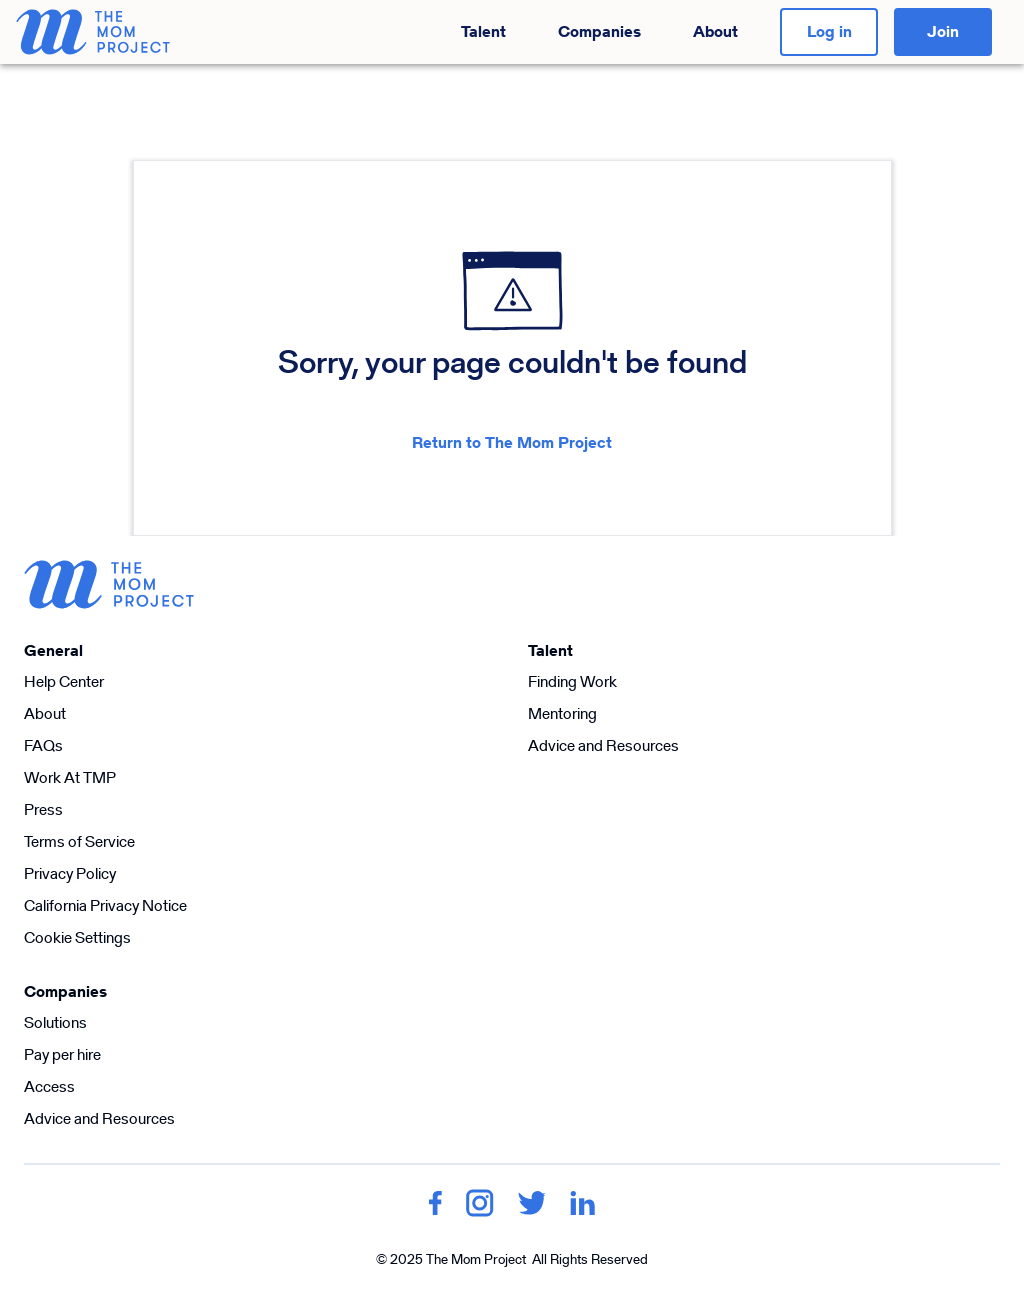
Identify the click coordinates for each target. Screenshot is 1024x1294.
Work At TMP (70, 777)
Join (943, 31)
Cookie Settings (77, 937)
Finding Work (572, 681)
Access (49, 1086)
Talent (483, 31)
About (715, 31)
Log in (829, 31)
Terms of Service (79, 841)
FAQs (43, 745)
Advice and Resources (603, 745)
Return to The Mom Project (512, 442)
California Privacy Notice (105, 905)
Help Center (64, 681)
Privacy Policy (70, 873)
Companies (599, 31)
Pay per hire (62, 1054)
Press (43, 809)
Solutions (55, 1022)
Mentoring (562, 713)
